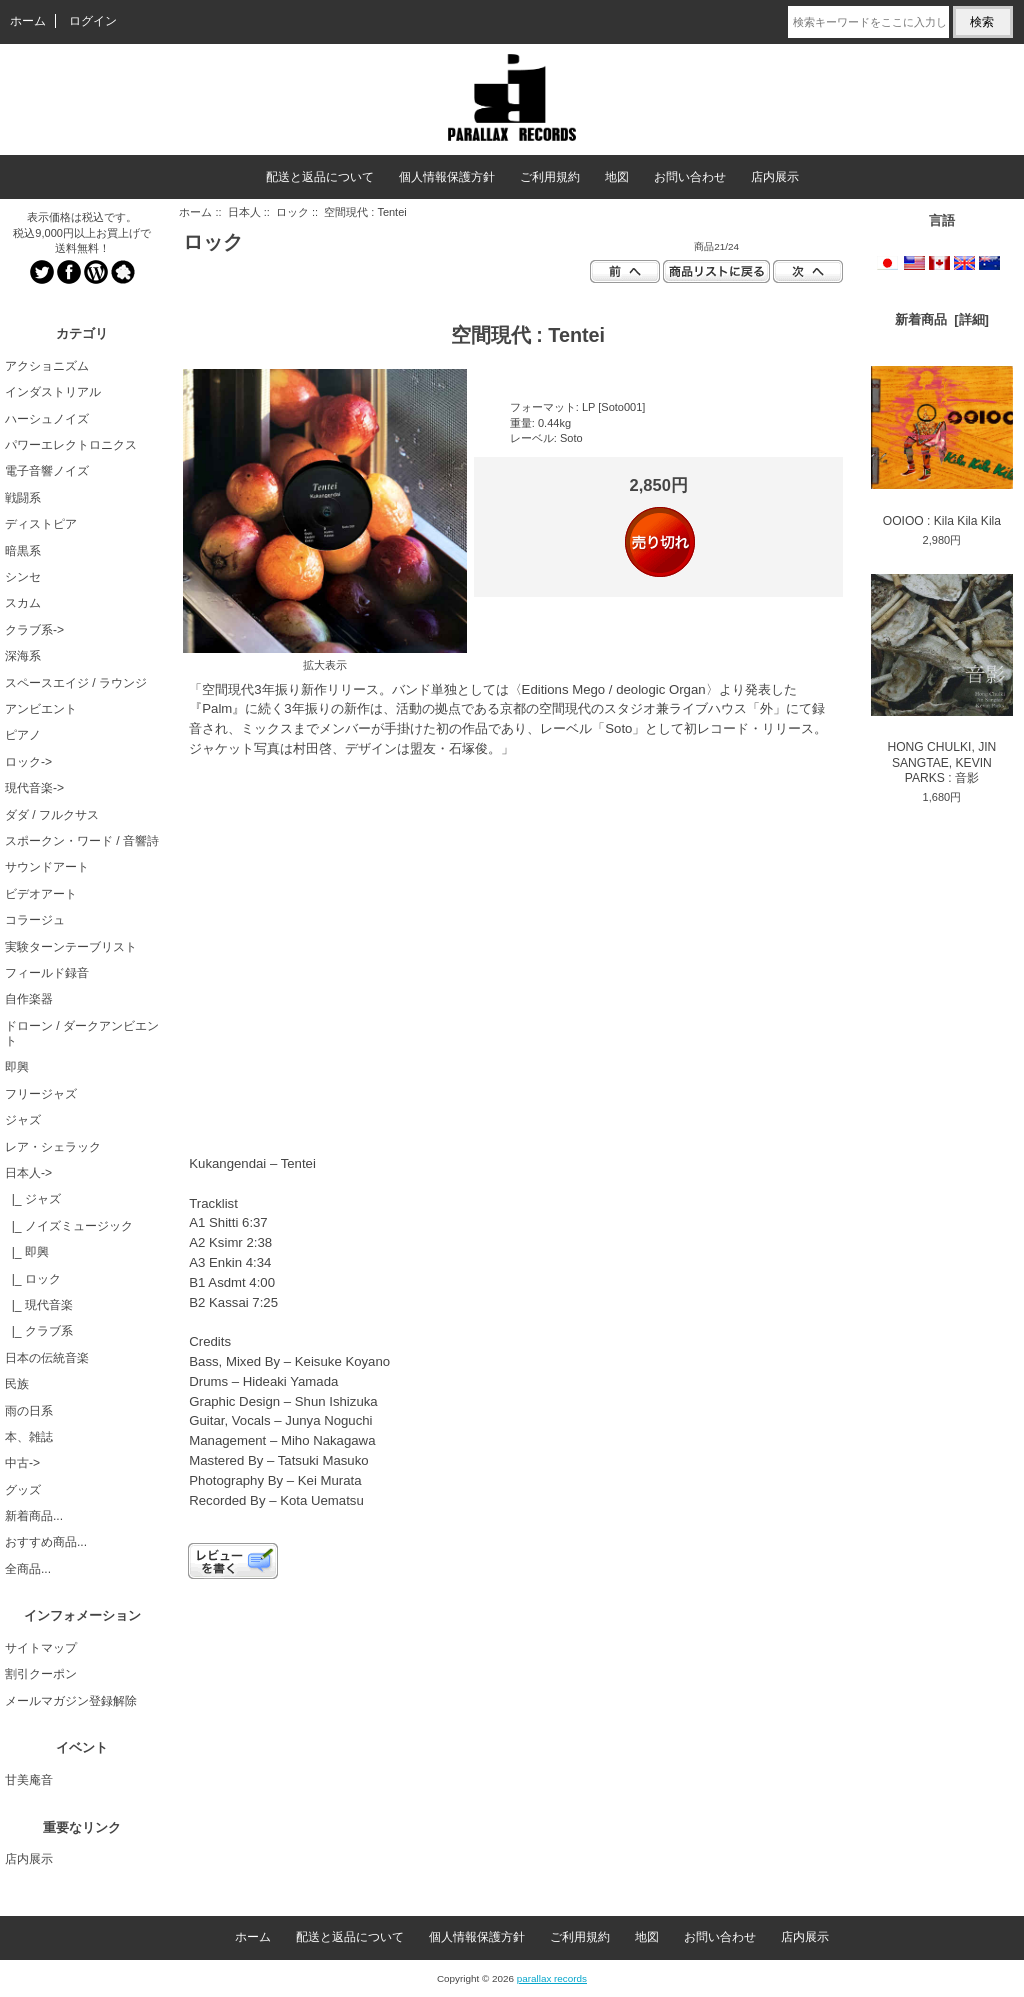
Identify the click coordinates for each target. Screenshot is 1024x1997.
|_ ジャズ (33, 1199)
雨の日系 (29, 1411)
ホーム (28, 21)
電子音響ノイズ (47, 471)
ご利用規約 (550, 177)
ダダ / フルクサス (52, 815)
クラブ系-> (34, 630)
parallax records (552, 1978)
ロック (292, 212)
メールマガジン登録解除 (71, 1701)
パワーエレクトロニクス (71, 445)
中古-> (22, 1463)
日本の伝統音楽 (47, 1358)
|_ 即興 (27, 1252)
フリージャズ (41, 1094)
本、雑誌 (29, 1437)
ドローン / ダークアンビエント (82, 1033)
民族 (17, 1384)
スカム (23, 603)
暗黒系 (23, 551)
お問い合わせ (690, 177)
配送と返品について (320, 177)
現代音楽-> (34, 788)
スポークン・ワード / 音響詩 (82, 841)
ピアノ (23, 735)
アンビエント (41, 709)
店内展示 (775, 177)
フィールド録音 (47, 973)
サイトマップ (41, 1648)
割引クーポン (41, 1674)
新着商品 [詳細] (942, 319)
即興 (17, 1067)
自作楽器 (29, 999)
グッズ (23, 1490)
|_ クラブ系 (39, 1331)
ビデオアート (41, 894)
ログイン (93, 21)
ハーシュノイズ (47, 419)
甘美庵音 (29, 1780)
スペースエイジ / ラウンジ (76, 683)
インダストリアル (53, 392)
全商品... (28, 1569)
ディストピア (41, 524)
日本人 (244, 212)
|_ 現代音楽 (39, 1305)
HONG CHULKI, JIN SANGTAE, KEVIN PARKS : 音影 (942, 679)
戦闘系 (23, 498)
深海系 (23, 656)
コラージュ (35, 920)
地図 (617, 177)
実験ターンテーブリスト (71, 947)
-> (28, 1173)
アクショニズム (47, 366)
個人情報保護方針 (447, 177)
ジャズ (23, 1120)
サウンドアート (47, 867)
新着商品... (34, 1516)
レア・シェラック (53, 1147)
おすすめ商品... (46, 1542)
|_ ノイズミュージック (69, 1226)
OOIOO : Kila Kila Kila (942, 447)
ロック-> (28, 762)
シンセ (23, 577)
